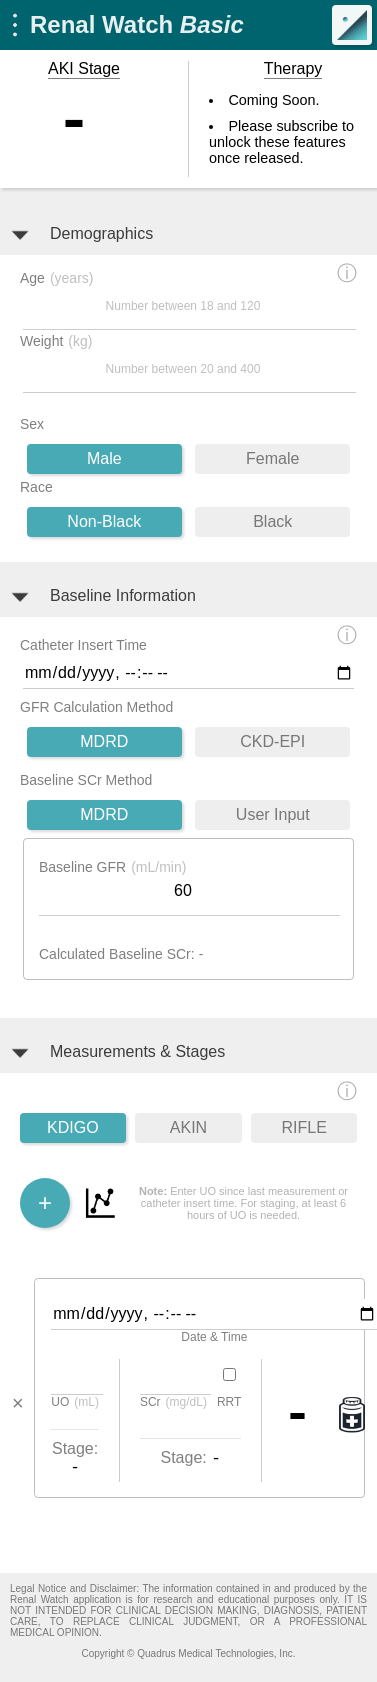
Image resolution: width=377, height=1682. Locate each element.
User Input (273, 814)
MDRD (104, 741)
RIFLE (304, 1127)
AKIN (188, 1127)
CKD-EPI (272, 741)
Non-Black (104, 521)
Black (272, 521)
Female (272, 458)
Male (104, 458)
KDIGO (73, 1127)
